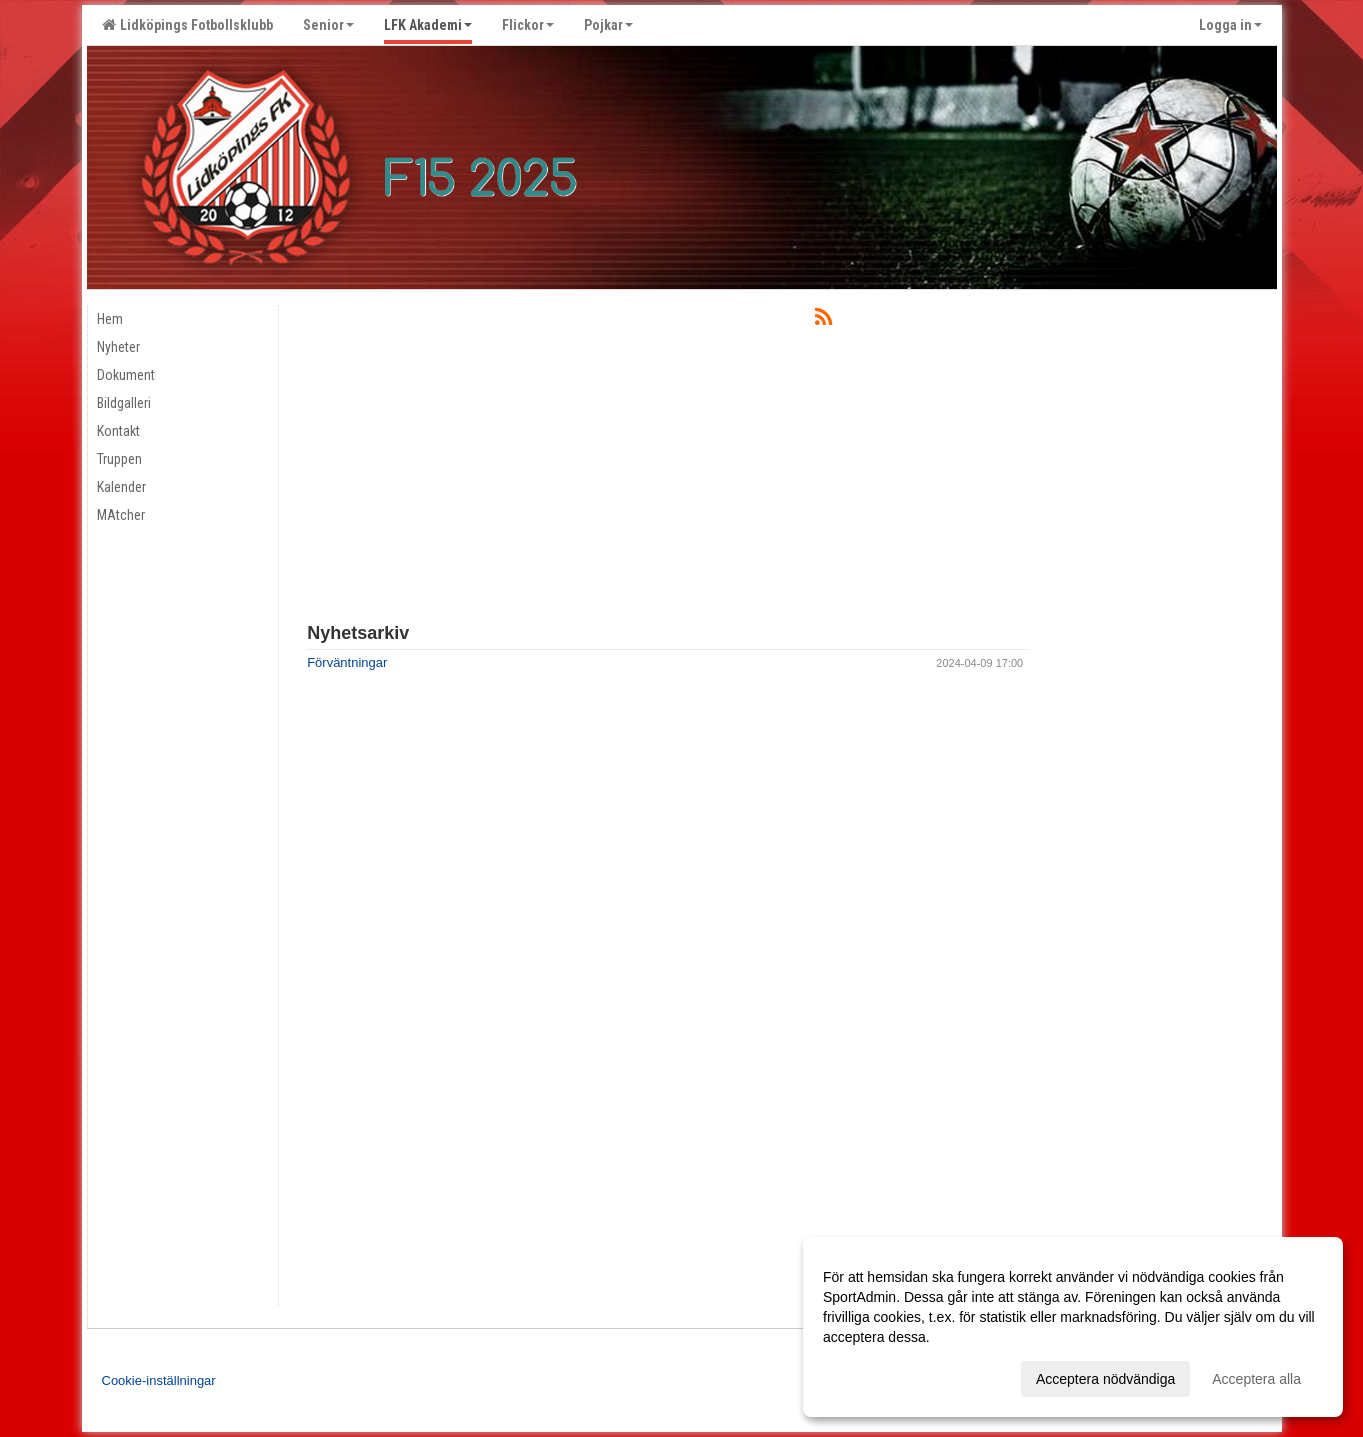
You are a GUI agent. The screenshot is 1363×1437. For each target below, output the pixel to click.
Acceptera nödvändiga (1105, 1379)
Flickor (528, 25)
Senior (328, 25)
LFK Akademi (428, 25)
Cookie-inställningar (159, 1380)
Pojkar (608, 25)
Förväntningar (347, 662)
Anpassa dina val (876, 1376)
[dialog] (1073, 1327)
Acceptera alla (1256, 1379)
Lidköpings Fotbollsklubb (187, 25)
